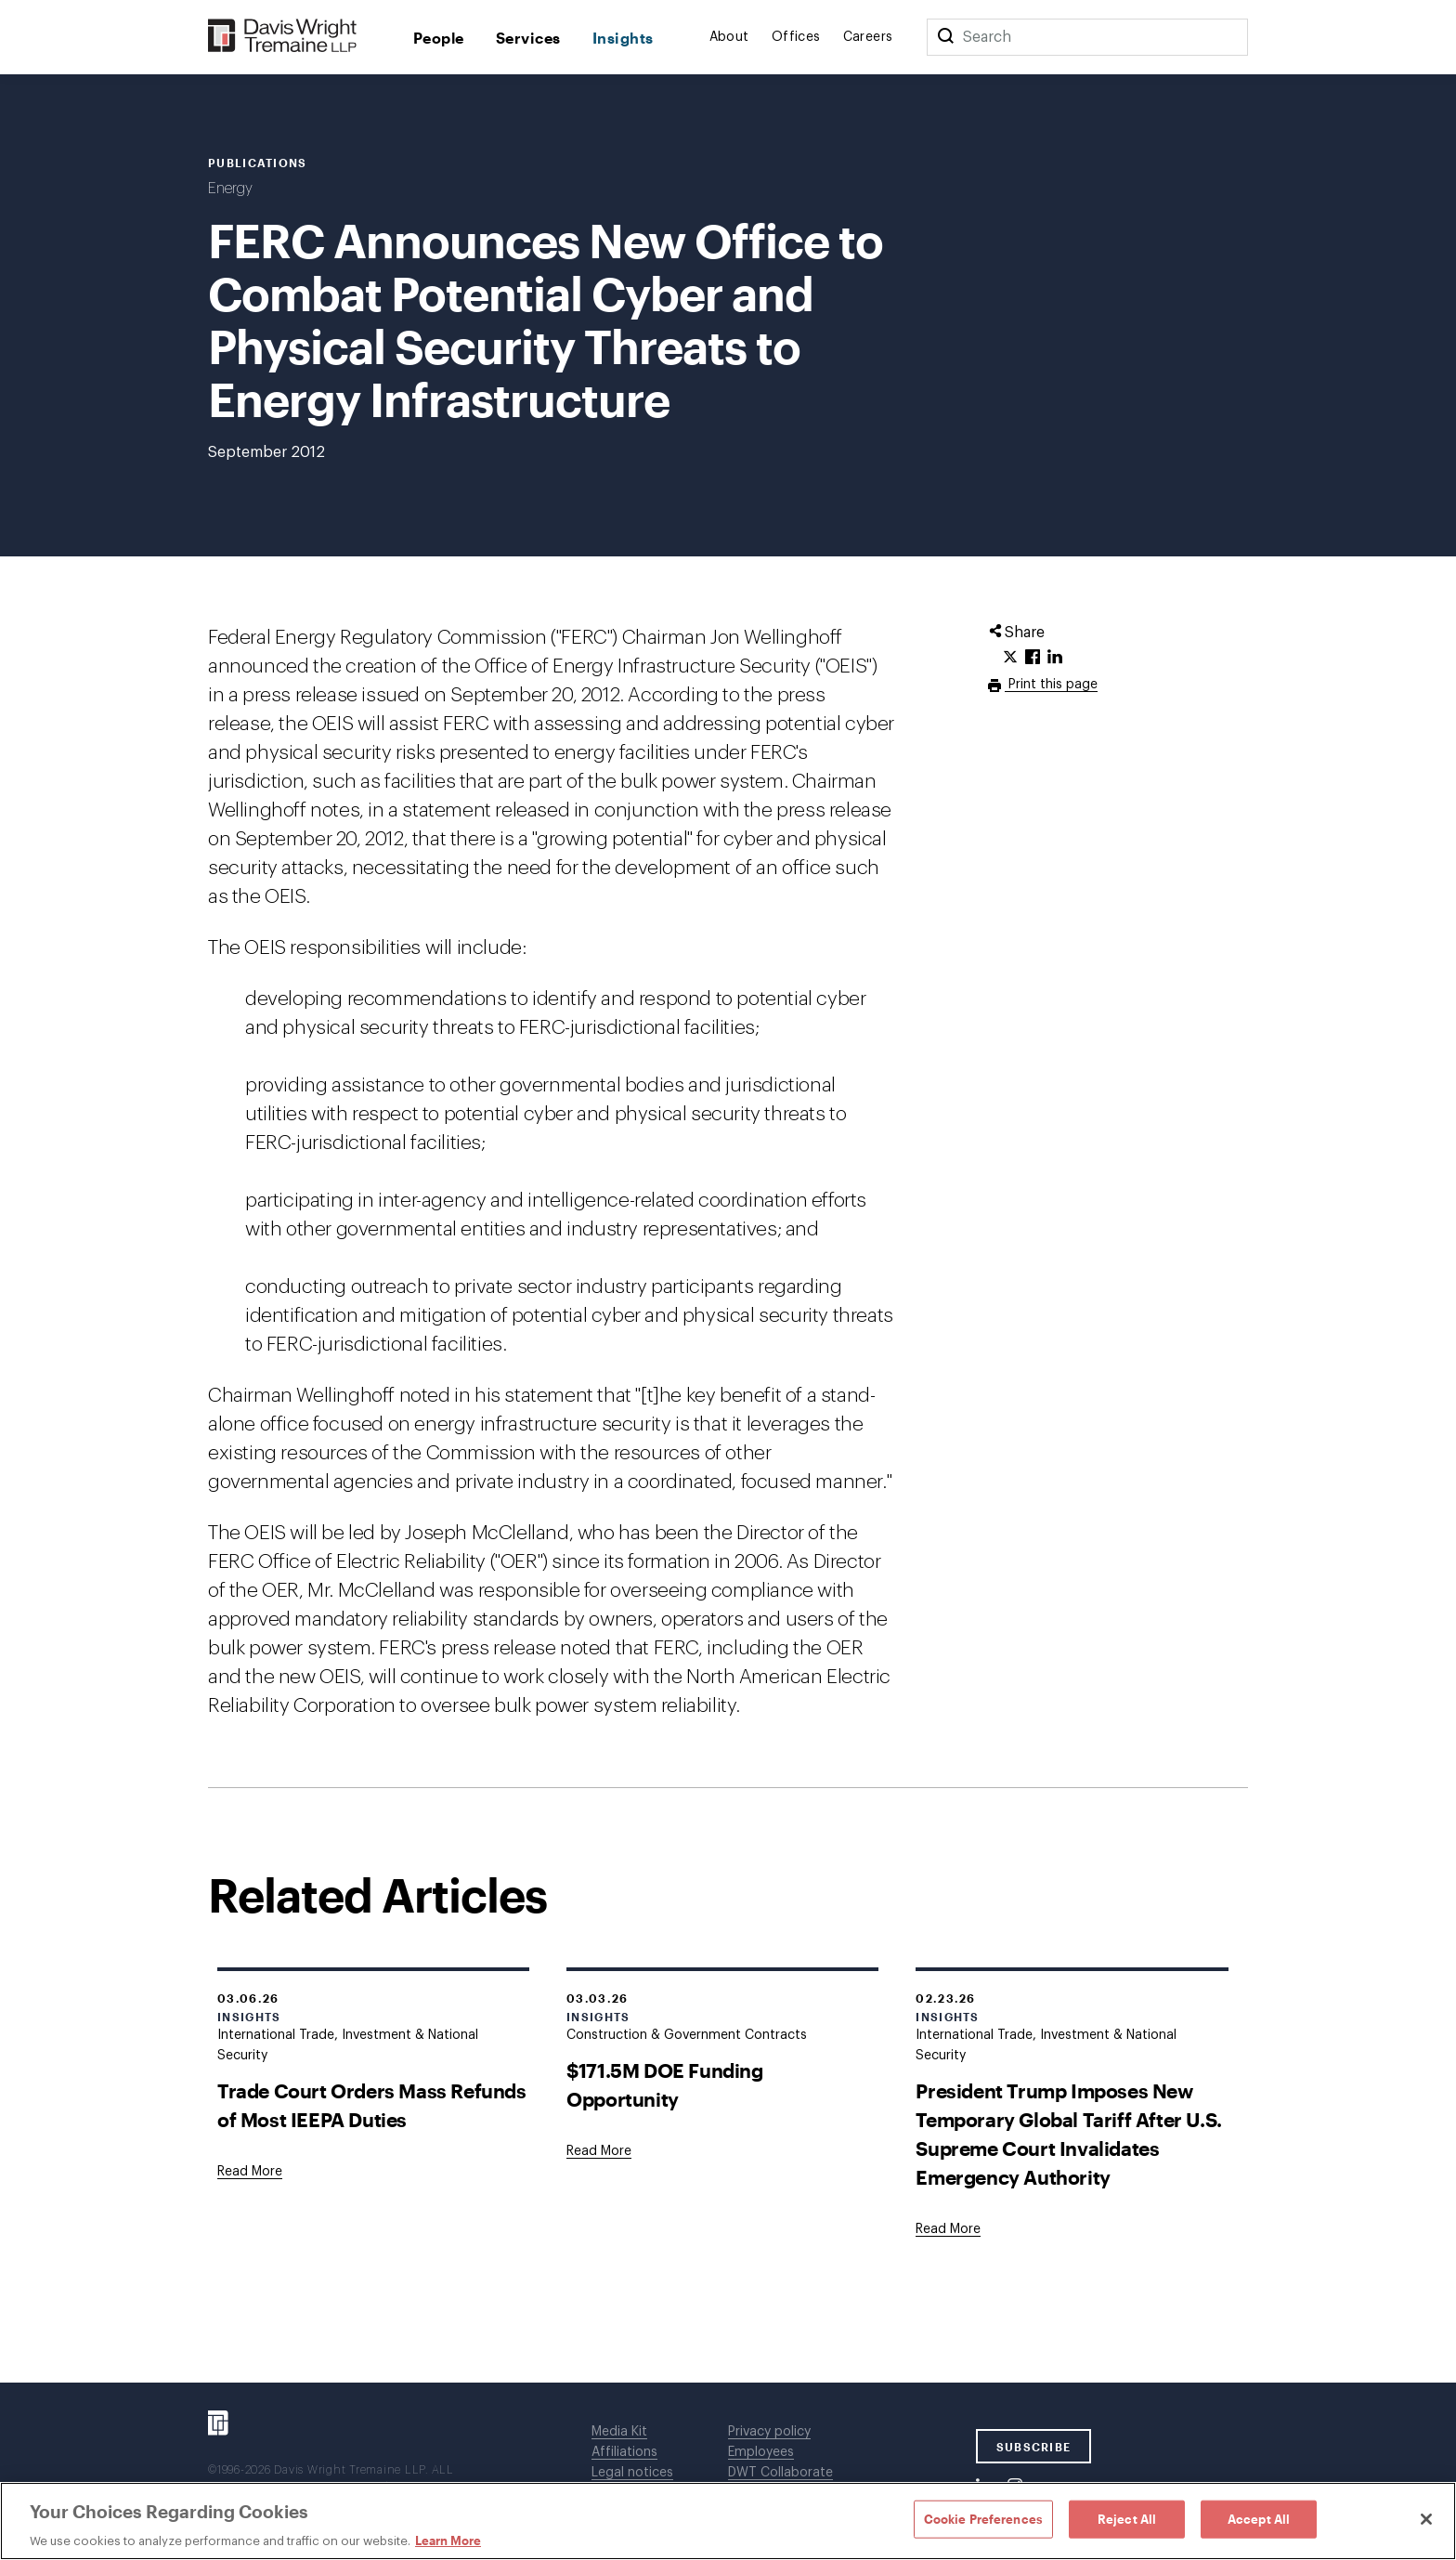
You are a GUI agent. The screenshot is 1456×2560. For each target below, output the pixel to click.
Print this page (1051, 684)
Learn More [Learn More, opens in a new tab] (448, 2540)
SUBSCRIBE (1034, 2446)
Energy (230, 188)
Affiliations (624, 2452)
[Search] (945, 37)
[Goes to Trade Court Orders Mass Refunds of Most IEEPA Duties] (249, 2172)
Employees (761, 2452)
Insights (623, 37)
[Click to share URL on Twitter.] (1010, 657)
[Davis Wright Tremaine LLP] (283, 37)
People (438, 37)
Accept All (1259, 2518)
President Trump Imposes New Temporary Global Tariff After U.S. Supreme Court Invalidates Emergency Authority (1068, 2133)
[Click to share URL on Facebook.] (1032, 657)
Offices (796, 37)
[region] (728, 2521)
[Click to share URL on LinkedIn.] (1054, 657)
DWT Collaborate (780, 2472)
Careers (868, 37)
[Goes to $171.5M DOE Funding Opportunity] (598, 2151)
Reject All (1127, 2518)
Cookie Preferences (983, 2518)
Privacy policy (769, 2431)
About (729, 37)
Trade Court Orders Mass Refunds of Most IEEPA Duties (371, 2105)
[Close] (1426, 2519)
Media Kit (619, 2431)
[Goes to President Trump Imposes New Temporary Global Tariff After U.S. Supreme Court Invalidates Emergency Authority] (948, 2229)
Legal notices (632, 2472)
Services (528, 37)
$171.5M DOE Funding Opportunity (664, 2084)
